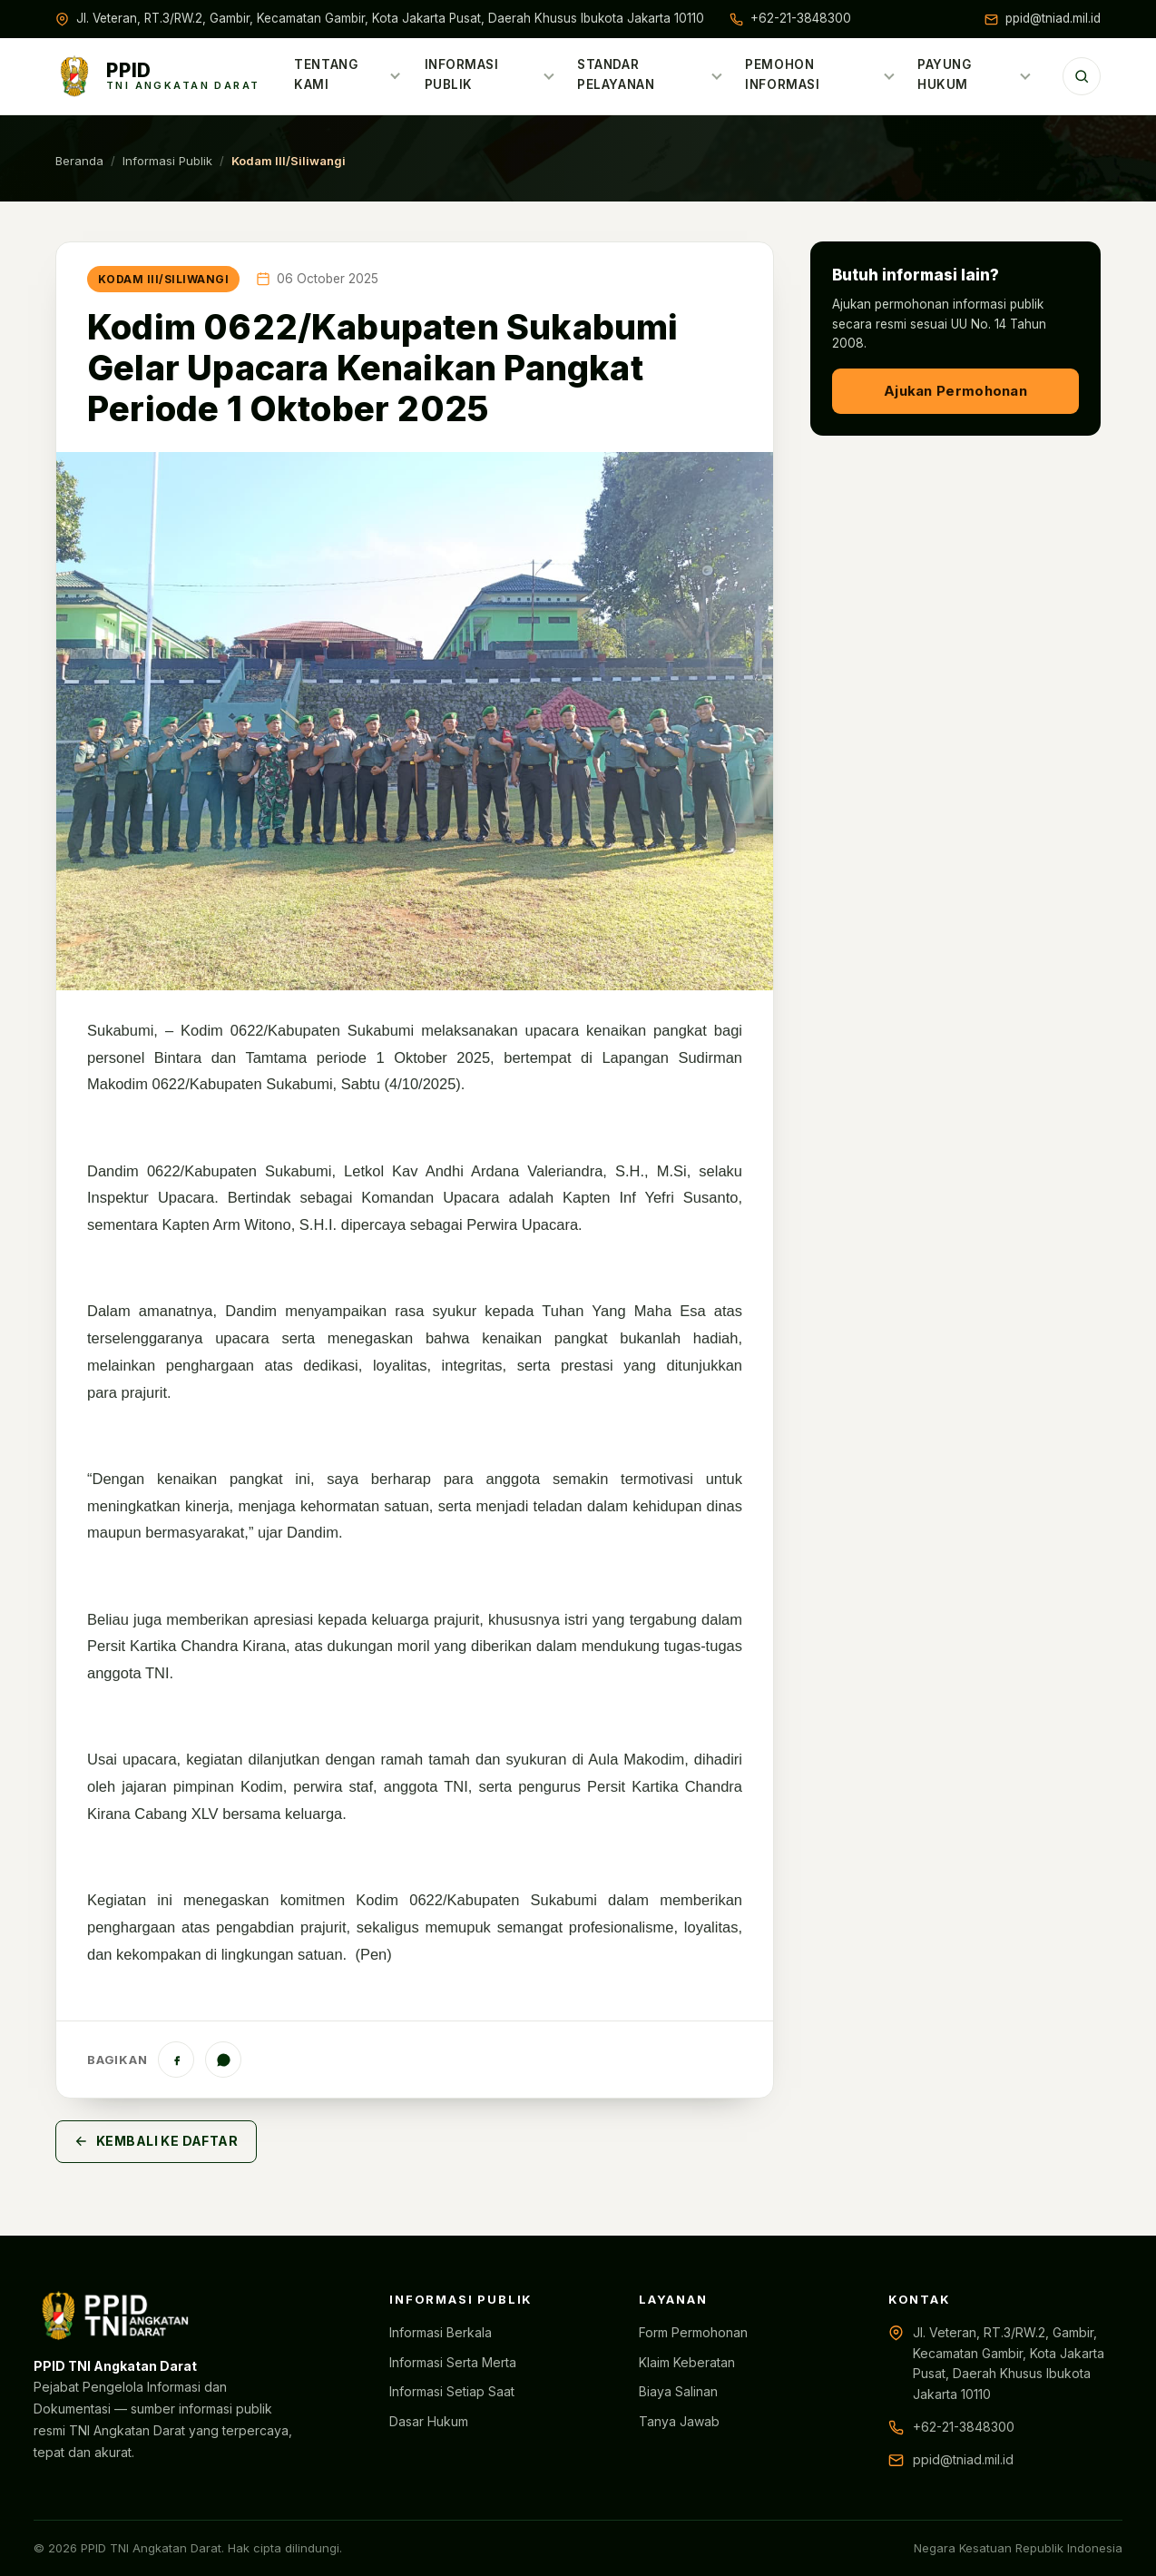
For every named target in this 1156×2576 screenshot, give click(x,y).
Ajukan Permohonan (955, 390)
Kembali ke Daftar (156, 2140)
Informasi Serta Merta (452, 2362)
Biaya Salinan (678, 2391)
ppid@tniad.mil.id (1053, 18)
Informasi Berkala (440, 2332)
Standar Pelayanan (650, 74)
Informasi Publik (489, 74)
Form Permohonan (693, 2332)
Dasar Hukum (428, 2421)
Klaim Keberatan (687, 2362)
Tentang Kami (348, 74)
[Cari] (1082, 76)
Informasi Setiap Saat (451, 2391)
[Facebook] (176, 2059)
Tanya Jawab (679, 2421)
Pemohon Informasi (820, 74)
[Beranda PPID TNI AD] (157, 76)
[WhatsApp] (223, 2059)
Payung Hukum (973, 74)
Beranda (79, 160)
